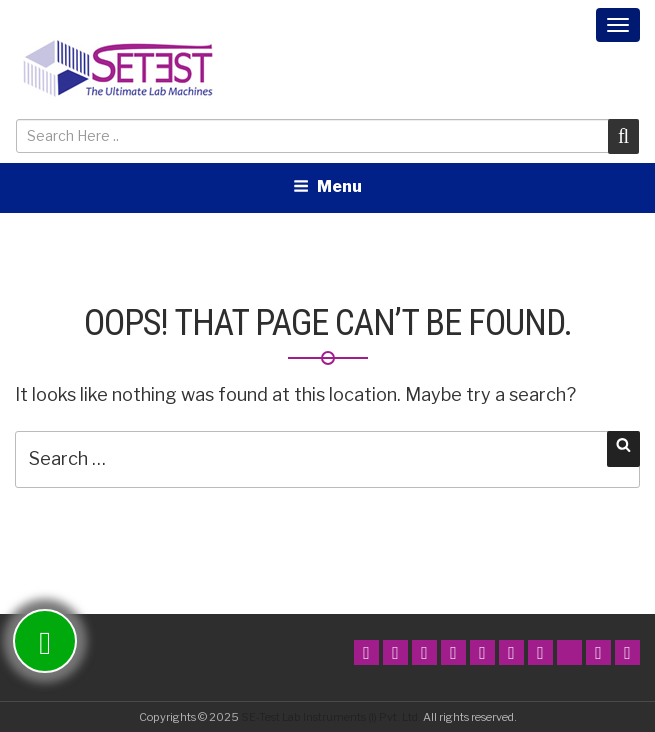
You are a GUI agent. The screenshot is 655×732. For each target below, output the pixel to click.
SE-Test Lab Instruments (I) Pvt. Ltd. (331, 717)
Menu (327, 186)
